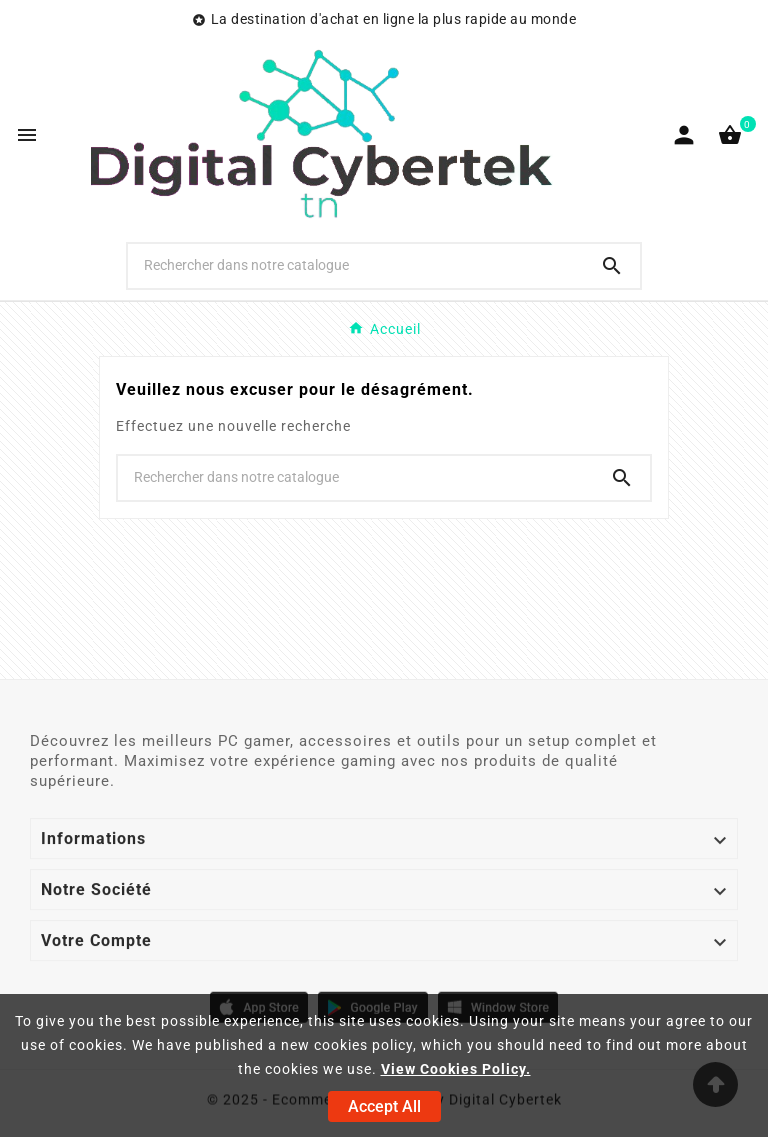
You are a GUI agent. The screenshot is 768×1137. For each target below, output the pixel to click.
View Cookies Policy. (456, 1069)
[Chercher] (356, 265)
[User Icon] (684, 135)
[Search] (612, 266)
